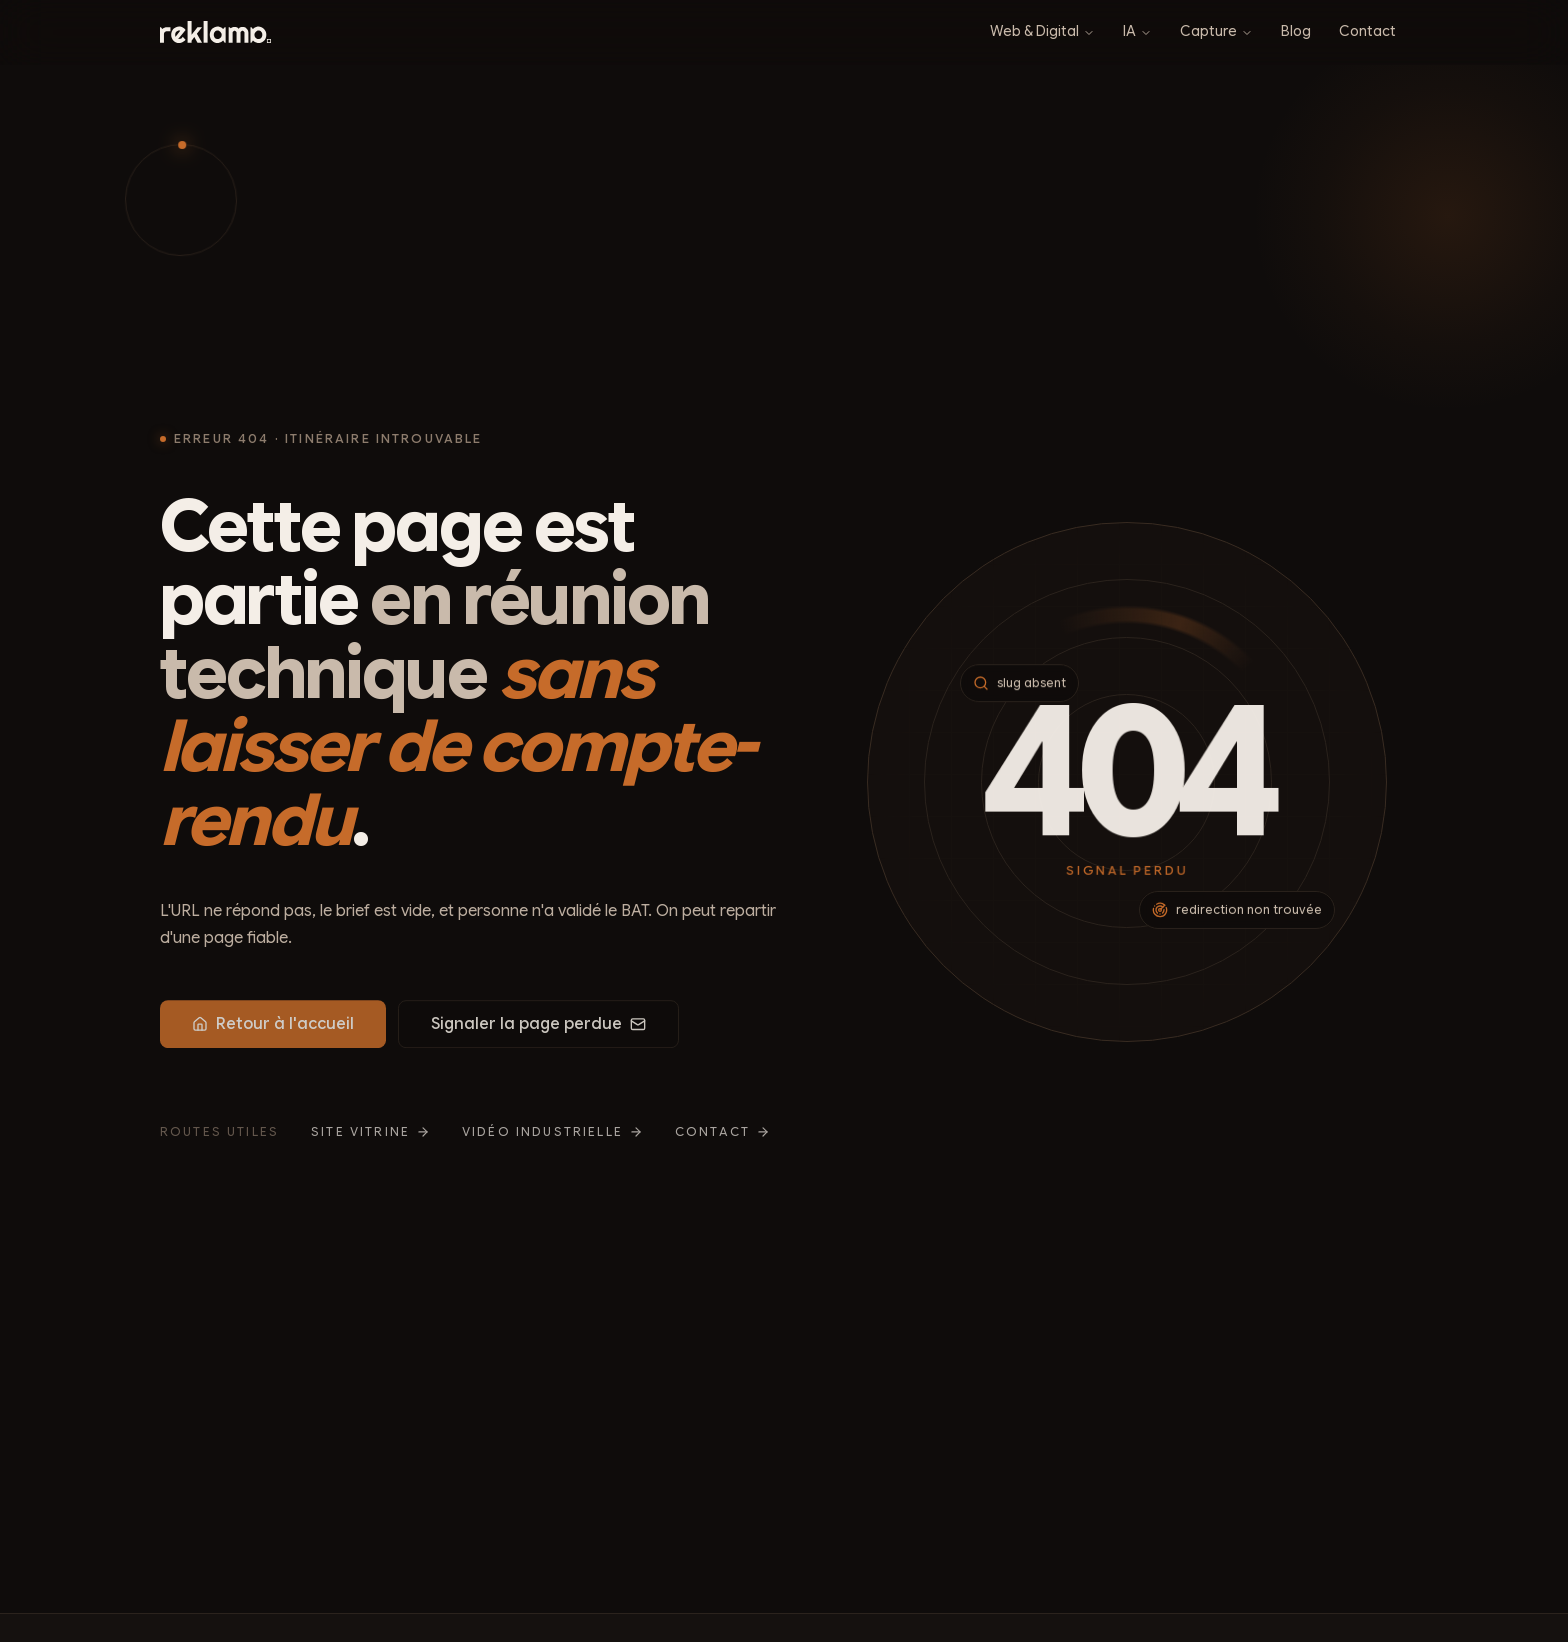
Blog (1296, 31)
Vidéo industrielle (552, 1138)
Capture (1216, 31)
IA (1137, 31)
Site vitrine (370, 1138)
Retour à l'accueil (273, 1030)
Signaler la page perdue (538, 1030)
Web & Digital (1042, 31)
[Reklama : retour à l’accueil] (215, 32)
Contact (1367, 31)
